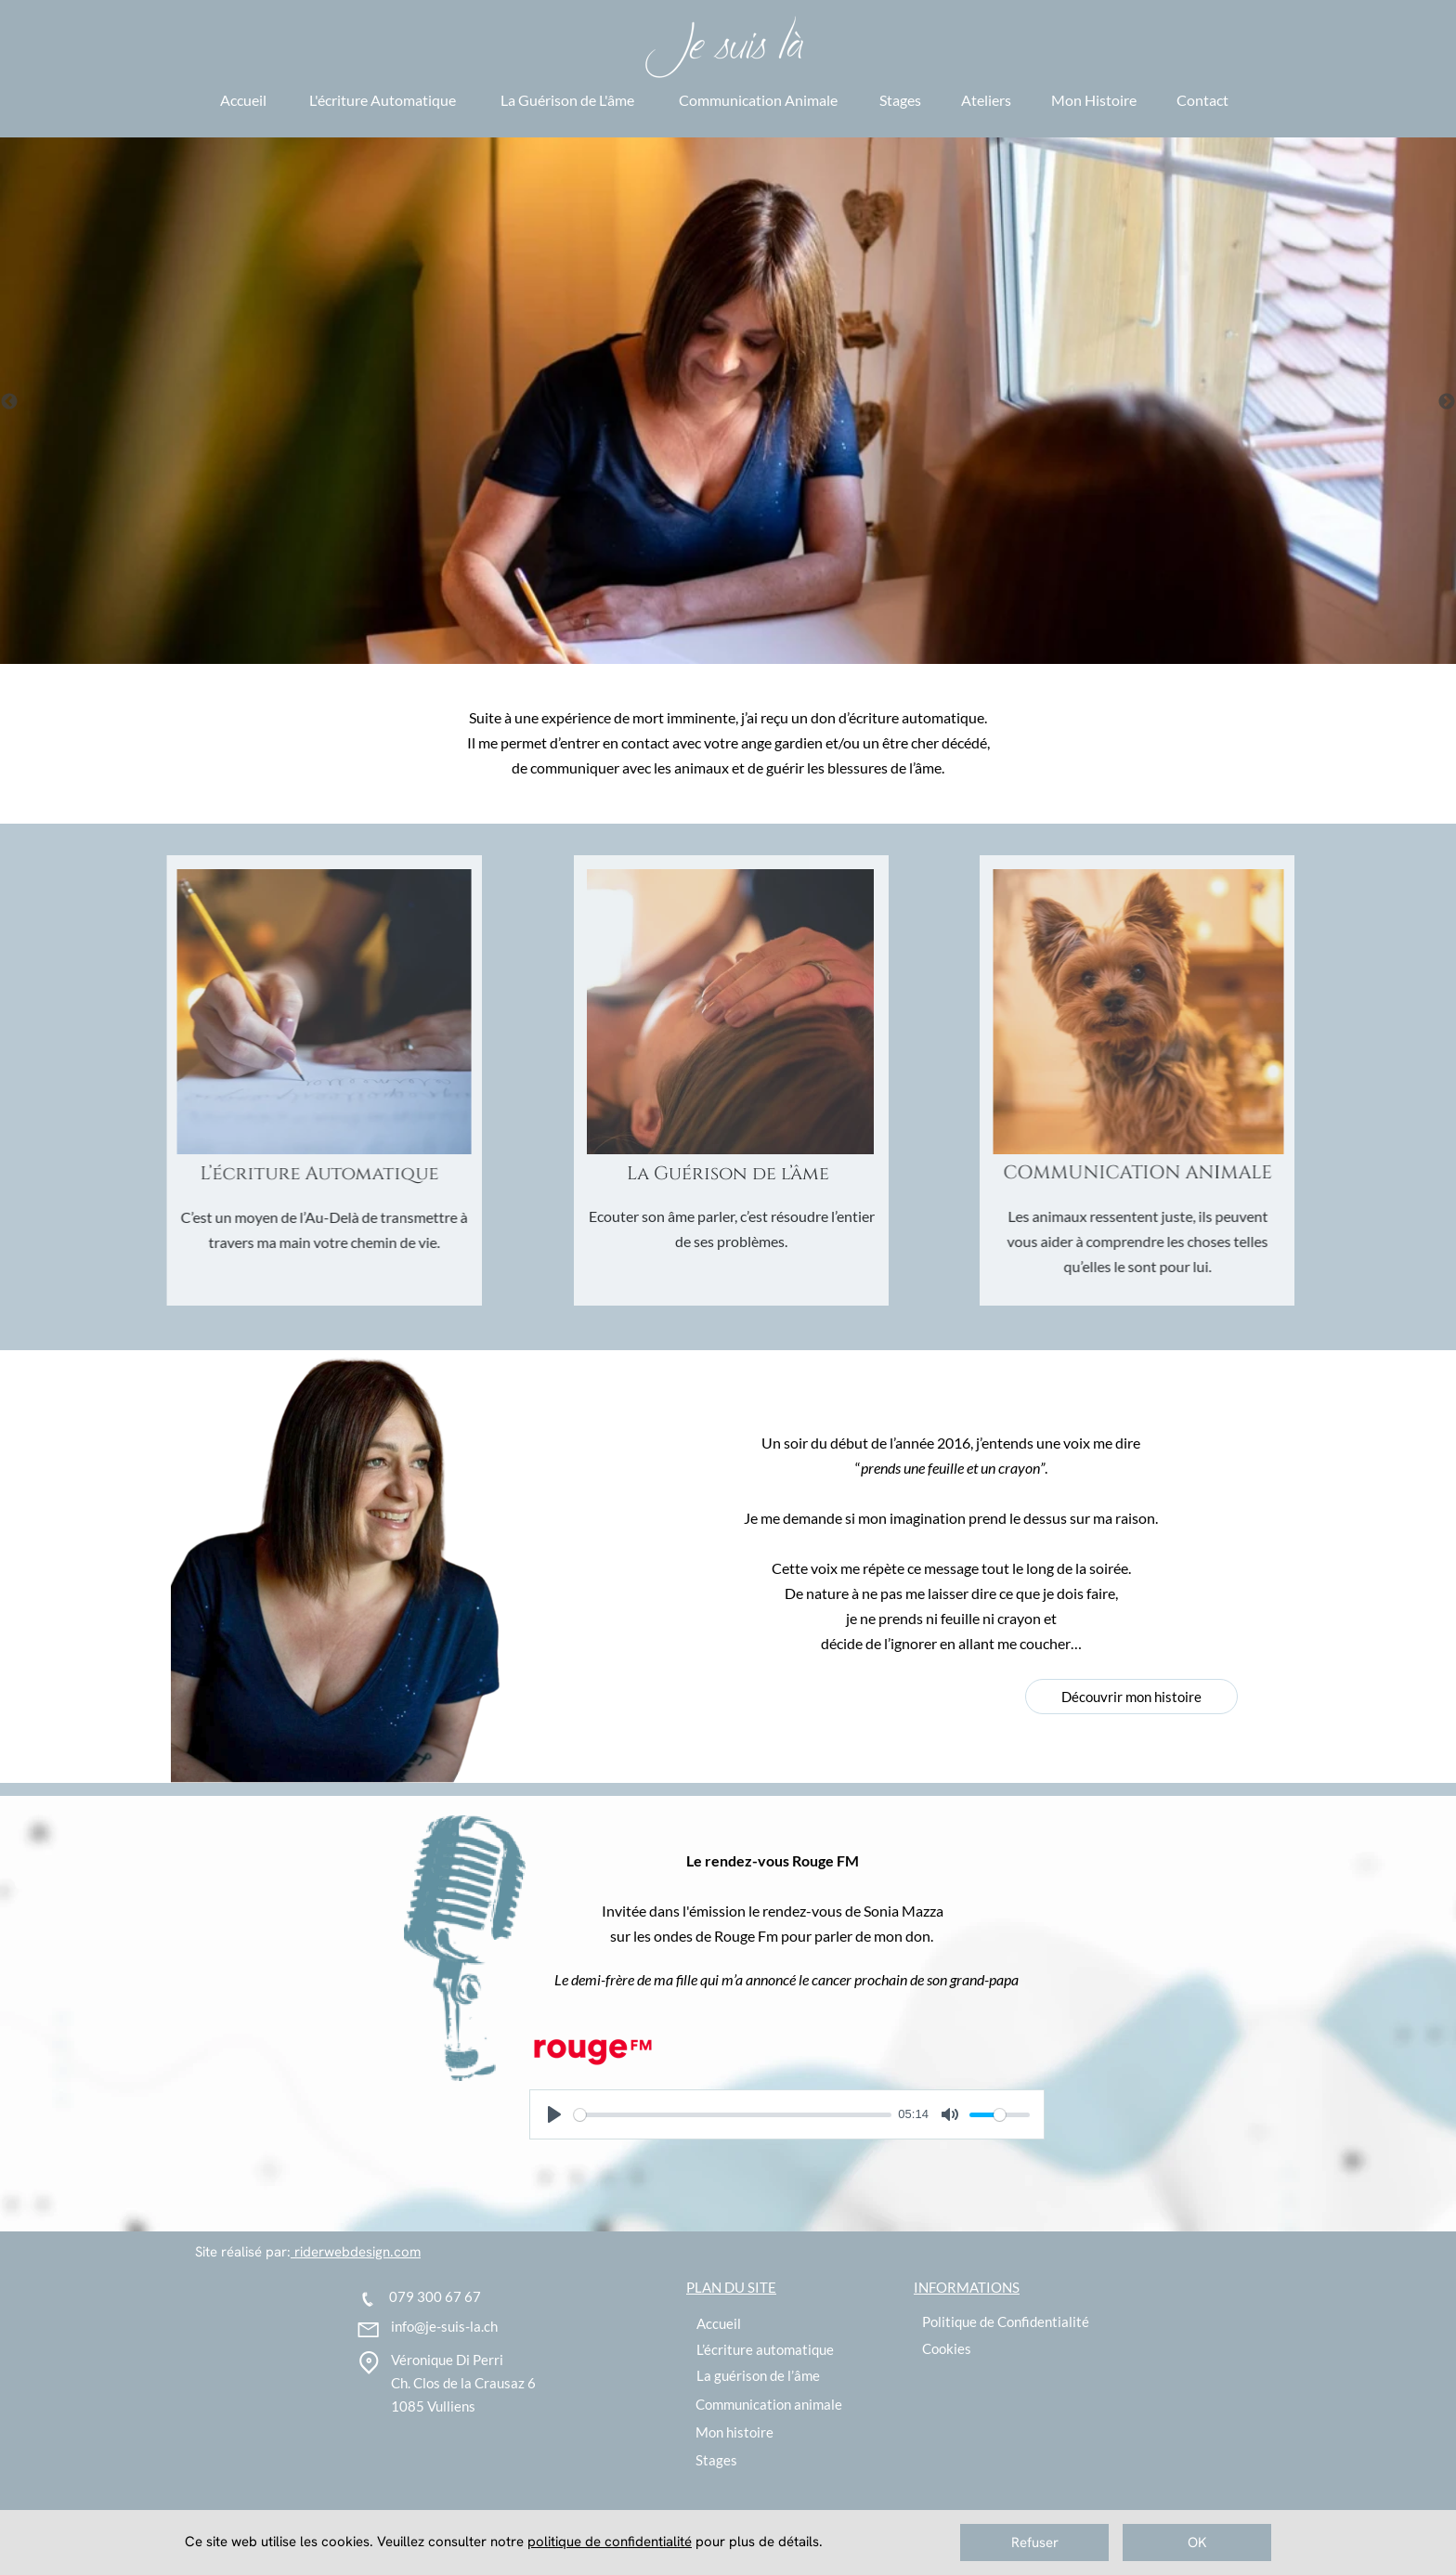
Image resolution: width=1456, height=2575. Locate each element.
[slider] (732, 2115)
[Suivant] (1446, 401)
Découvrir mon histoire (1131, 1696)
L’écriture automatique (765, 2349)
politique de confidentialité (609, 2541)
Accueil (718, 2323)
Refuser (1035, 2542)
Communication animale (769, 2404)
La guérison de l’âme (758, 2375)
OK (1197, 2542)
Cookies (946, 2348)
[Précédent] (9, 401)
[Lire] (554, 2114)
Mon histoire (735, 2432)
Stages (716, 2459)
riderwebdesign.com (356, 2252)
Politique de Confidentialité (1005, 2321)
